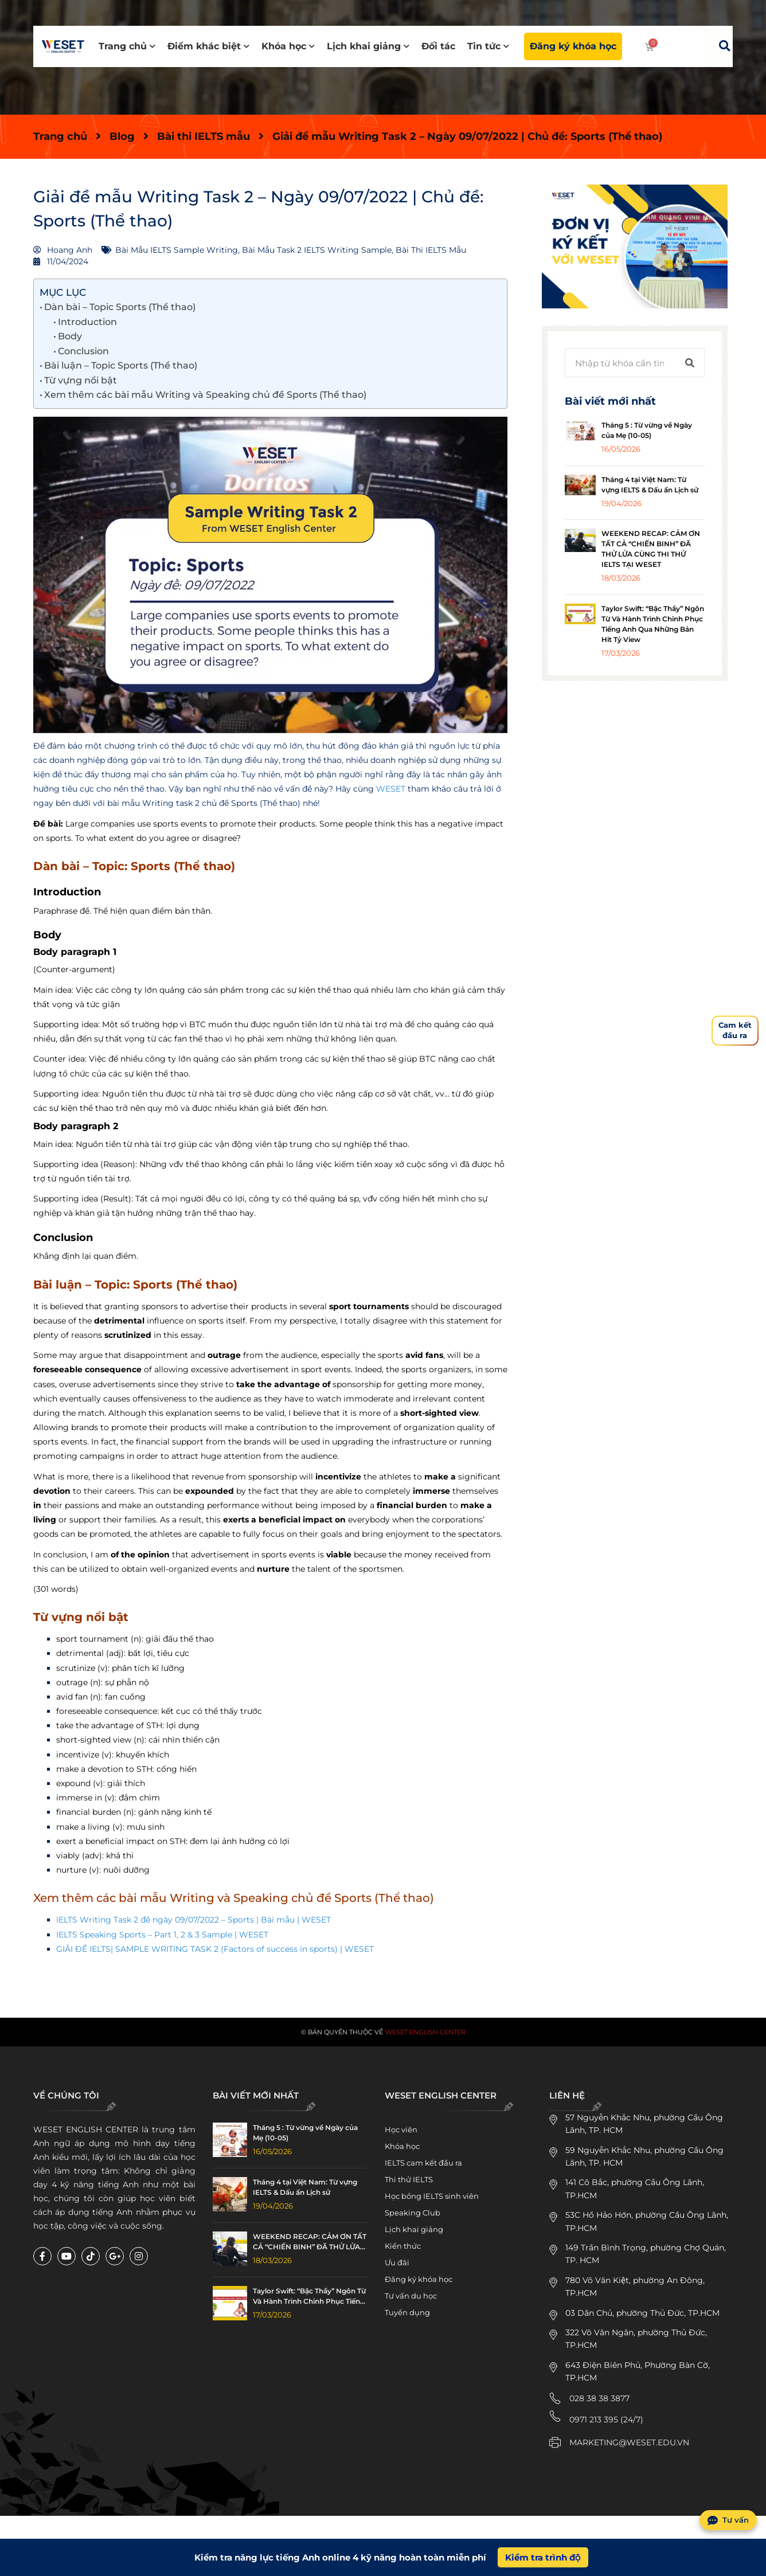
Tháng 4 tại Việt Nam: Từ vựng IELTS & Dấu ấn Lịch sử (305, 2187)
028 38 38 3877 (599, 2398)
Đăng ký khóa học (573, 46)
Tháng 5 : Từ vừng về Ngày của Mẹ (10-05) (305, 2132)
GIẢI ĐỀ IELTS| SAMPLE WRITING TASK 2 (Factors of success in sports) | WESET (215, 1949)
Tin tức (488, 46)
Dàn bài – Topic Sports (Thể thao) (120, 307)
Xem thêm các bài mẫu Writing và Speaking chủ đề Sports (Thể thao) (205, 394)
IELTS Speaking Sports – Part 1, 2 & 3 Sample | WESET (162, 1934)
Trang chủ (127, 46)
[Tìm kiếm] (689, 363)
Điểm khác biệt (208, 46)
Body (70, 336)
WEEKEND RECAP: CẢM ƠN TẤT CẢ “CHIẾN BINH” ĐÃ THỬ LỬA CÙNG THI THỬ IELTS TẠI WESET (310, 2242)
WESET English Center (425, 2032)
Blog (122, 136)
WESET (390, 789)
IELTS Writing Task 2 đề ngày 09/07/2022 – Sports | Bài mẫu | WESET (193, 1920)
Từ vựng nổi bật (80, 380)
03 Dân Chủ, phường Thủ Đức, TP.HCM (642, 2313)
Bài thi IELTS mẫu (203, 136)
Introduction (87, 321)
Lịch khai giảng (368, 46)
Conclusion (83, 351)
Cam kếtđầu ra (735, 1030)
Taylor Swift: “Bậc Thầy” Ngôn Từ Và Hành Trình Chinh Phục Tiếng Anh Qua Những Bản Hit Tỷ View (309, 2297)
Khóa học (288, 46)
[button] (724, 46)
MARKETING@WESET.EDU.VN (629, 2442)
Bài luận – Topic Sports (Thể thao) (120, 365)
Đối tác (438, 46)
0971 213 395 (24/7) (606, 2419)
